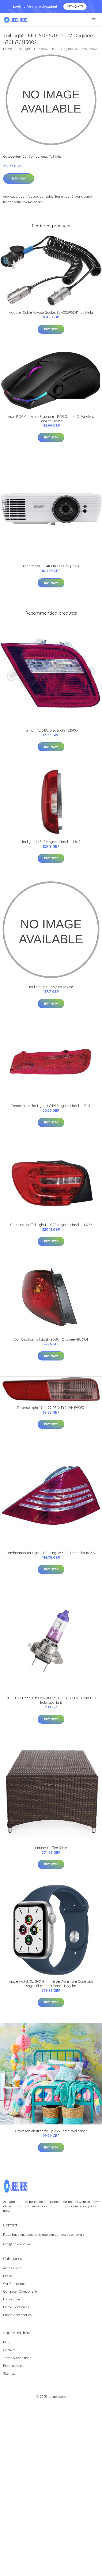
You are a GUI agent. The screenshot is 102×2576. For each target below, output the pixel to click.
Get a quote (75, 6)
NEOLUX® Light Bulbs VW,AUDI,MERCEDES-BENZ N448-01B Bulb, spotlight (51, 1700)
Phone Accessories (17, 2315)
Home (7, 49)
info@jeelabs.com (16, 2244)
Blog (6, 2342)
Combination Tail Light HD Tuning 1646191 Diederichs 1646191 (51, 1553)
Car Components (35, 156)
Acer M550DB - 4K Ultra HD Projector (51, 566)
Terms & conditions (17, 2358)
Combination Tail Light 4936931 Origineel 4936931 (51, 1339)
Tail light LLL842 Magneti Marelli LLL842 (51, 842)
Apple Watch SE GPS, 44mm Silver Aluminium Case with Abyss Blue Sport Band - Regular (51, 1983)
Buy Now (19, 178)
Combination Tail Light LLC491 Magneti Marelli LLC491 (51, 1106)
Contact (9, 2350)
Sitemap (9, 2373)
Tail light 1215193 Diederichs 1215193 (51, 730)
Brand (7, 2276)
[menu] (94, 20)
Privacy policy (13, 2366)
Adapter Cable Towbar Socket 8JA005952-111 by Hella (51, 312)
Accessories (12, 2268)
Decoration (11, 2299)
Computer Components (20, 2291)
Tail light (55, 156)
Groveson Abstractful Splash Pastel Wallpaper (51, 2131)
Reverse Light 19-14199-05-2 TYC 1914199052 (51, 1408)
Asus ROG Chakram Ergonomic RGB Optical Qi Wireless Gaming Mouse (51, 418)
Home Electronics (16, 2307)
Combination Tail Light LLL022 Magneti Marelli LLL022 (51, 1225)
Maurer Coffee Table (51, 1848)
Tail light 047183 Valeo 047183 (51, 987)
